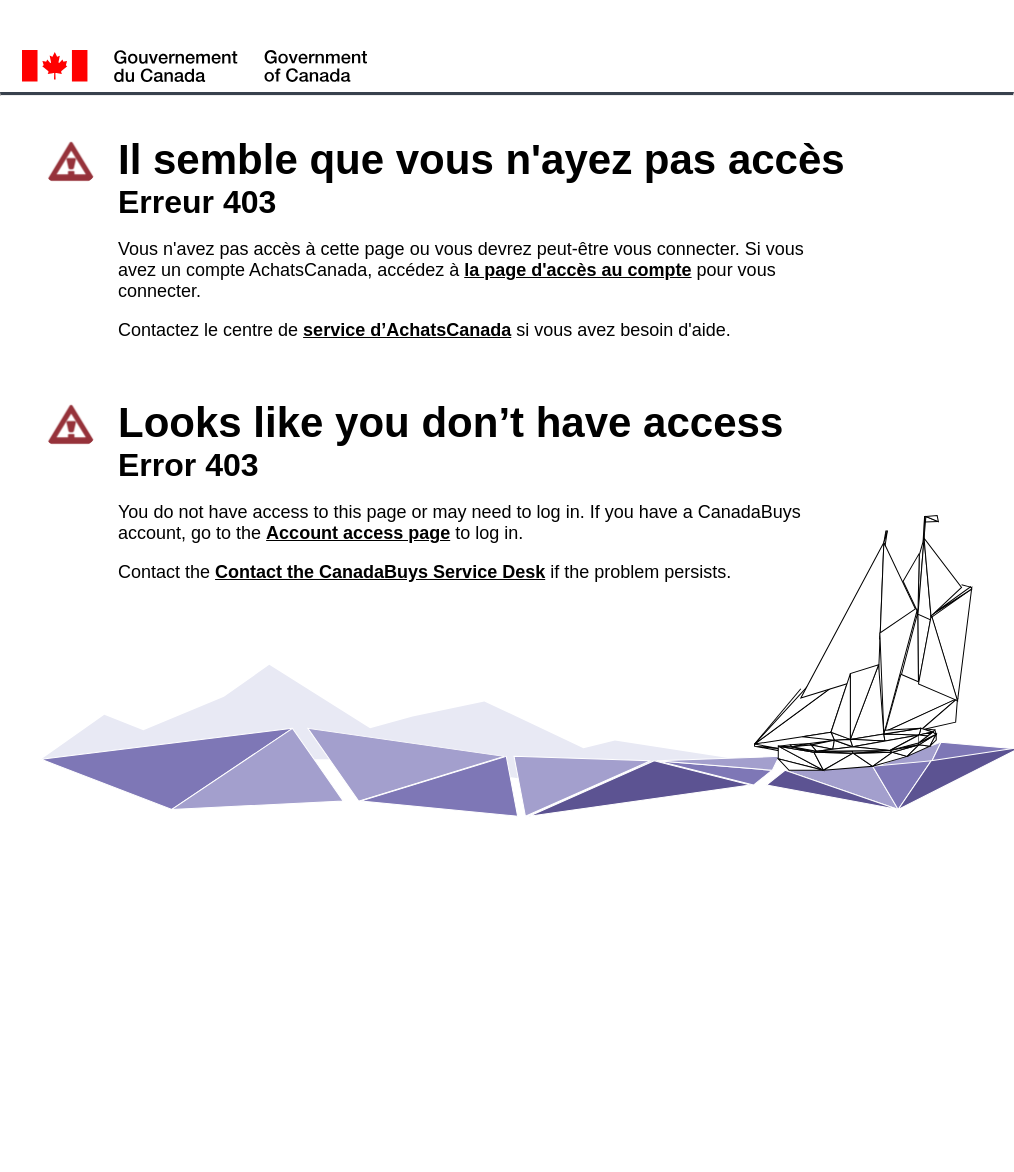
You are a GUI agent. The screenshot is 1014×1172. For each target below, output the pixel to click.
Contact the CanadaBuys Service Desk (380, 572)
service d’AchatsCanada (407, 330)
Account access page (358, 533)
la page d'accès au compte (577, 270)
